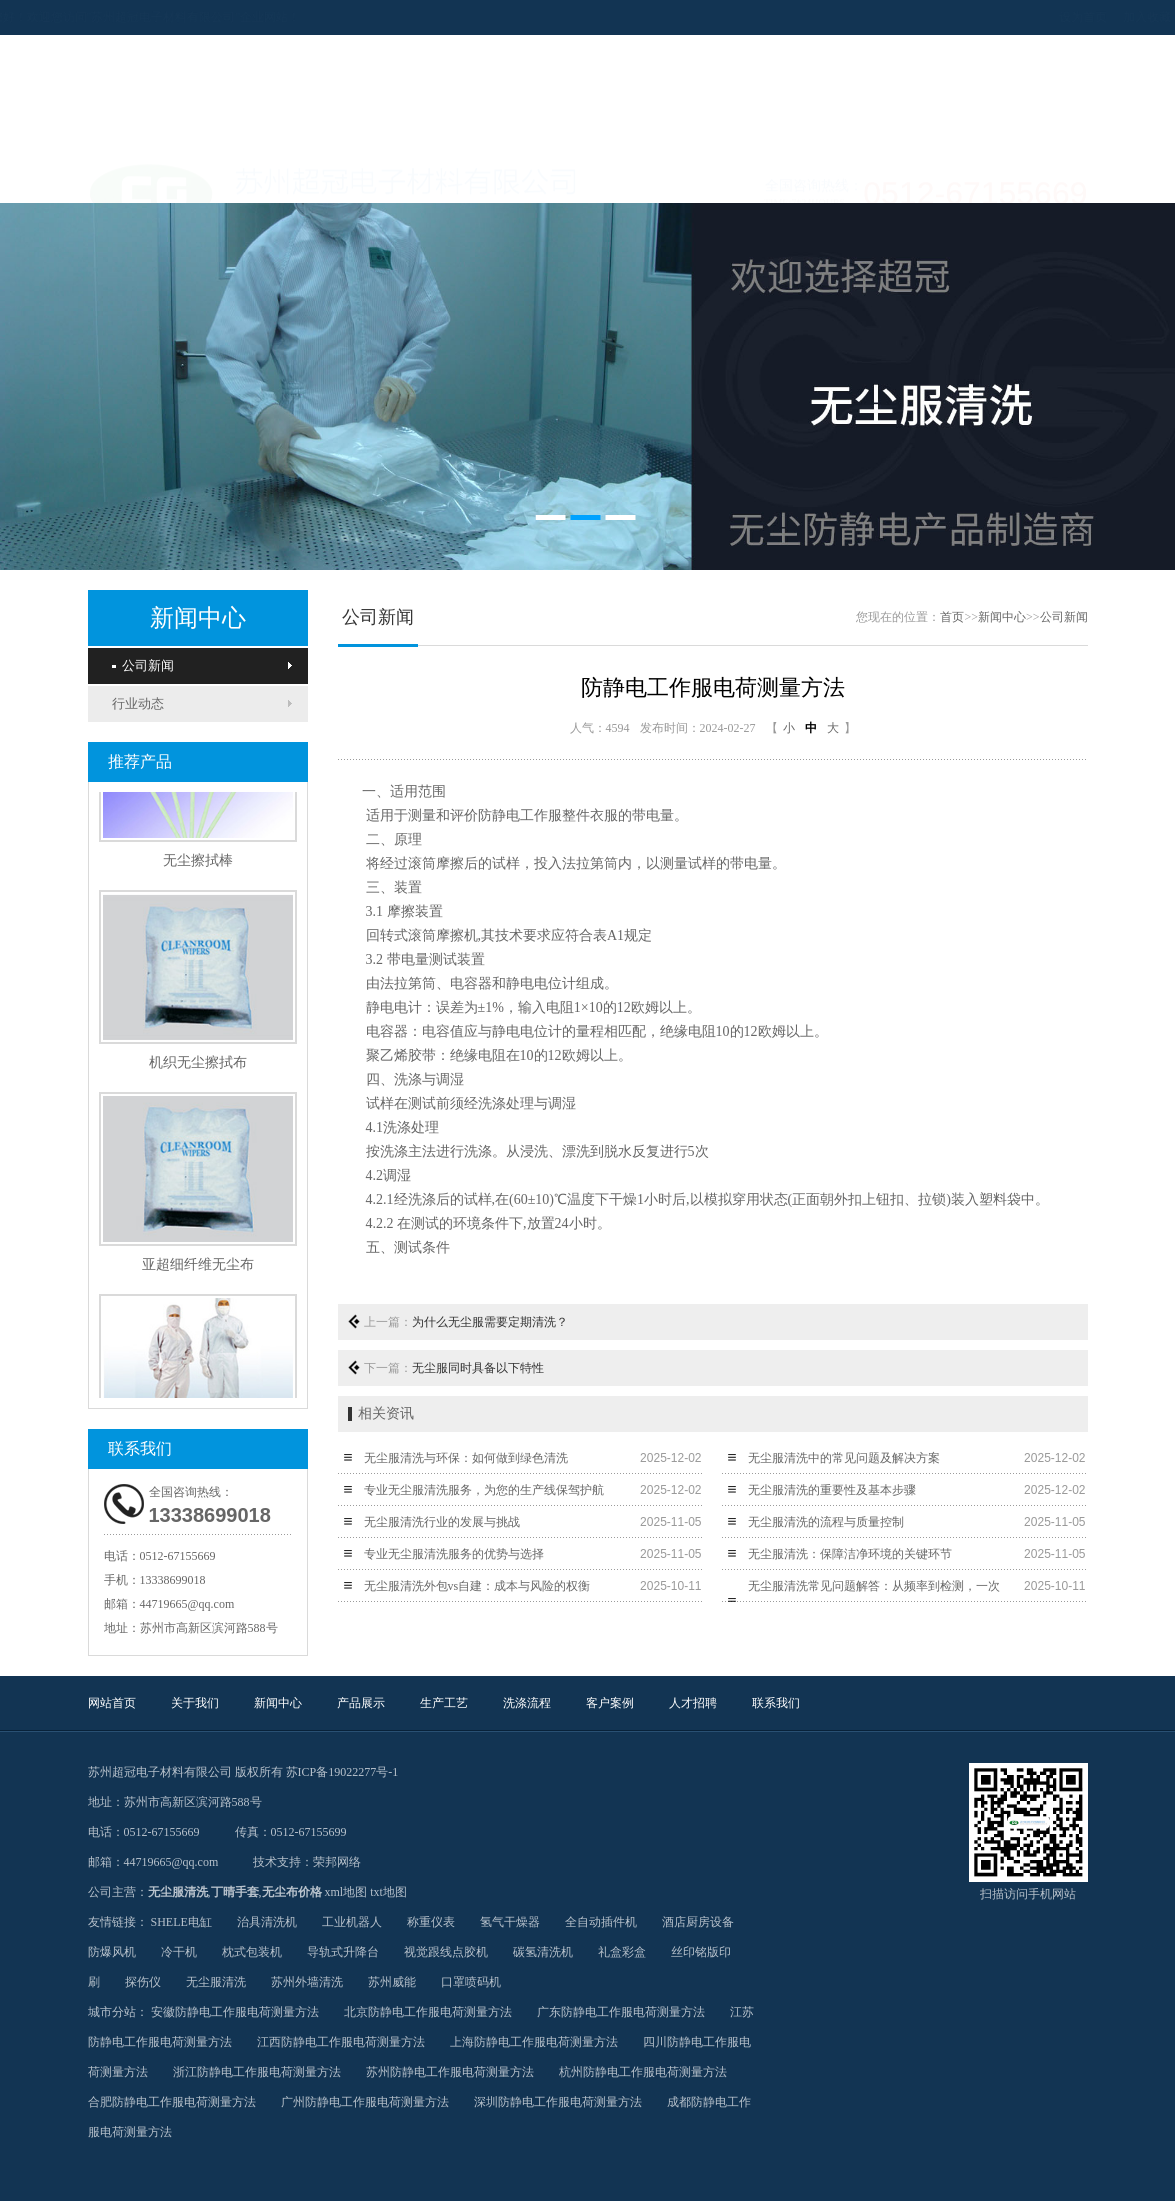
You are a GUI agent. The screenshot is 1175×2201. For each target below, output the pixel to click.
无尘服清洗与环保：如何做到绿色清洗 (466, 1458)
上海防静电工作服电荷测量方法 (534, 2042)
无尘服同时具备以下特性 (478, 1368)
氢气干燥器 (510, 1922)
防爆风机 (112, 1952)
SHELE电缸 (181, 1922)
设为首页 (986, 17)
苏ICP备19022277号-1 (342, 1772)
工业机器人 (352, 1922)
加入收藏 (1050, 17)
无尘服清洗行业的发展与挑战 (442, 1522)
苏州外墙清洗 (307, 1982)
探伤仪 (143, 1982)
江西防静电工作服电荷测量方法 (341, 2042)
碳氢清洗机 (543, 1952)
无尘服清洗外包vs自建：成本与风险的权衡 (477, 1586)
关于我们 (238, 178)
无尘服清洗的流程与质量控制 (826, 1522)
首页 (952, 617)
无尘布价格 (292, 1892)
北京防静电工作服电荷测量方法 (428, 2012)
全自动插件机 (601, 1922)
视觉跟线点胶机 (446, 1952)
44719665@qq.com (187, 1604)
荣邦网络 (337, 1862)
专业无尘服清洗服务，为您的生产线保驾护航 (484, 1490)
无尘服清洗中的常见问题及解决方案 (844, 1458)
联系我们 (938, 178)
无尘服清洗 (178, 1892)
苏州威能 (392, 1982)
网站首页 (138, 178)
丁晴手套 (235, 1892)
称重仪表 (431, 1922)
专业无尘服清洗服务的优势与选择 (454, 1554)
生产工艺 (538, 178)
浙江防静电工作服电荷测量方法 (257, 2072)
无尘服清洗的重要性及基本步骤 (832, 1490)
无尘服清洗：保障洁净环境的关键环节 (850, 1554)
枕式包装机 (252, 1952)
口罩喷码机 (471, 1982)
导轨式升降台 (343, 1952)
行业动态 (138, 703)
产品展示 (438, 178)
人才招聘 (838, 178)
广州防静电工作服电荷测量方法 (365, 2102)
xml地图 (346, 1892)
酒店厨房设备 (698, 1922)
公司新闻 (143, 665)
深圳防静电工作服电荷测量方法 (558, 2102)
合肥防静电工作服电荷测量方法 (172, 2102)
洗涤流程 (638, 178)
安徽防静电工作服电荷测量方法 (235, 2012)
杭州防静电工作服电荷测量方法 (643, 2072)
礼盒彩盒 (622, 1952)
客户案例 (738, 178)
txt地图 (388, 1892)
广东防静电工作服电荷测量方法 (621, 2012)
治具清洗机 (267, 1922)
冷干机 (179, 1952)
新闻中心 (338, 178)
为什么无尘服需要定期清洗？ (490, 1322)
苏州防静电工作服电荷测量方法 (450, 2072)
